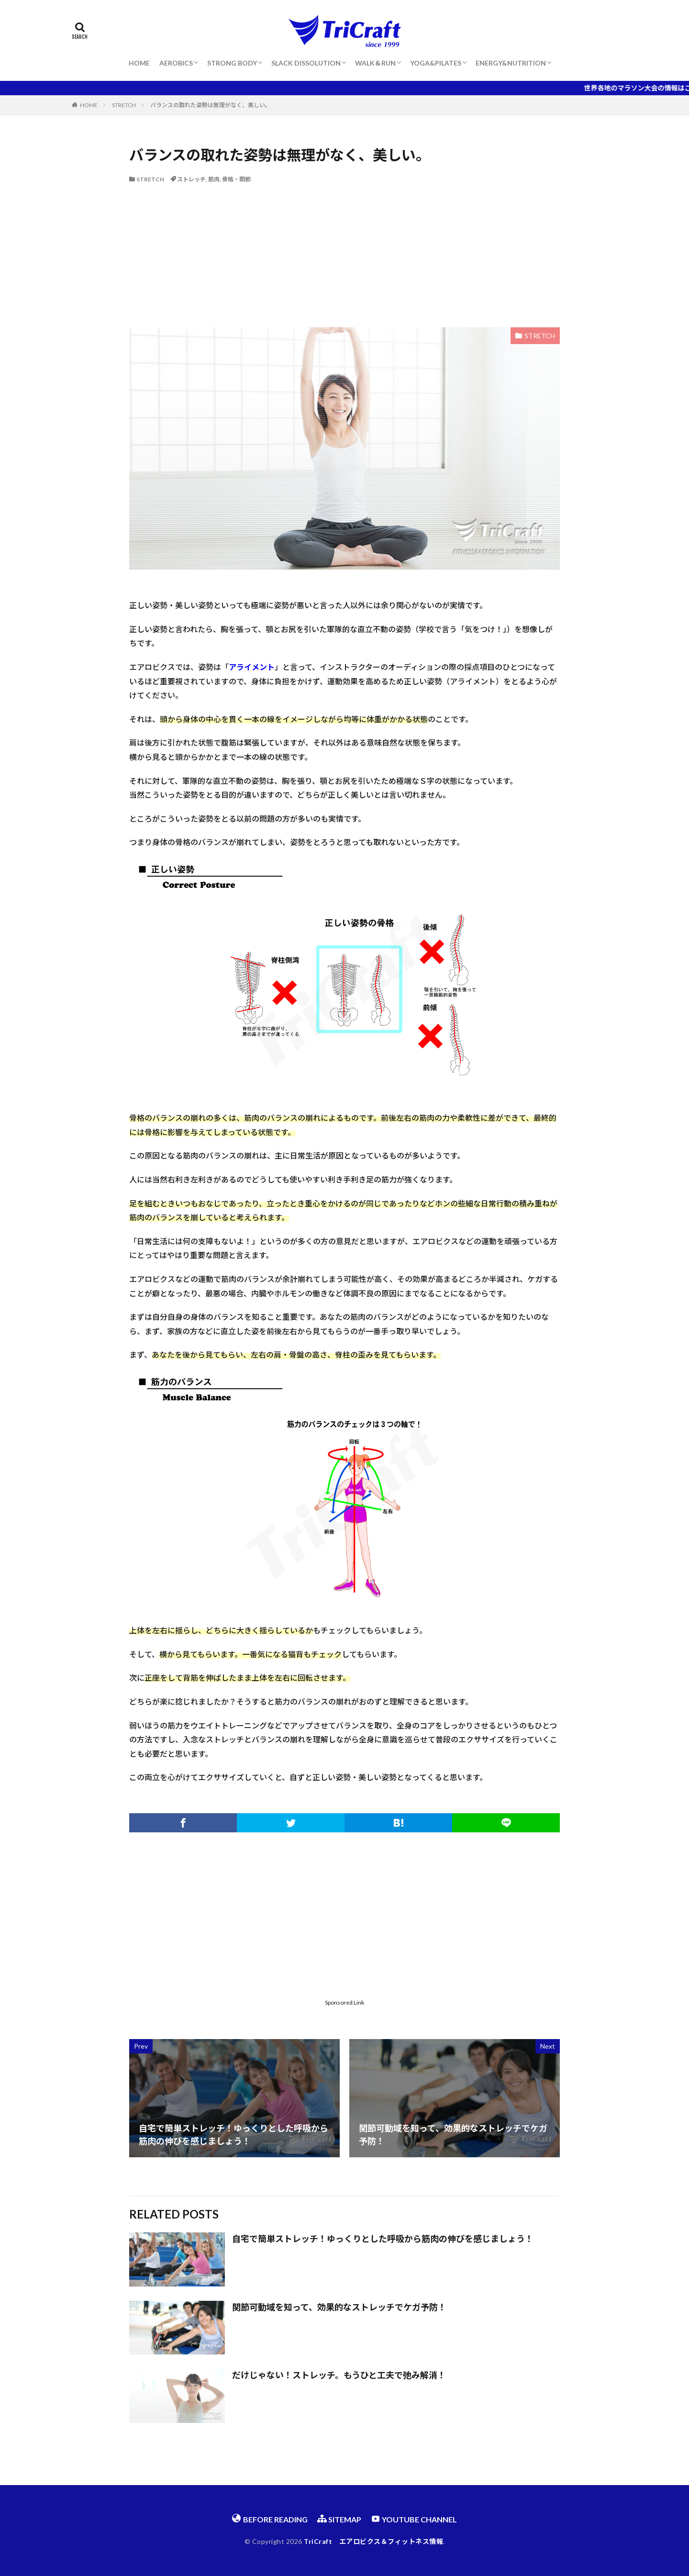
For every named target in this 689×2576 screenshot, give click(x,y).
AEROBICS (176, 63)
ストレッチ (191, 179)
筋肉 (214, 179)
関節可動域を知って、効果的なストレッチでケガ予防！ (339, 2307)
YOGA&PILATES (435, 63)
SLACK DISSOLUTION (306, 63)
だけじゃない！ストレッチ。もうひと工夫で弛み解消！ (339, 2375)
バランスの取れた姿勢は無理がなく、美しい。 (210, 105)
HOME (139, 63)
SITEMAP (339, 2519)
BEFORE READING (270, 2519)
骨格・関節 (236, 179)
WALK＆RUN (375, 63)
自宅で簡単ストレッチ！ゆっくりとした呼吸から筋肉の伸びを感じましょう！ (382, 2238)
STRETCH (124, 105)
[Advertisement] (344, 256)
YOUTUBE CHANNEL (414, 2519)
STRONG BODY (232, 63)
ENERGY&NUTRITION (511, 63)
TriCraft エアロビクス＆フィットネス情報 (373, 2541)
